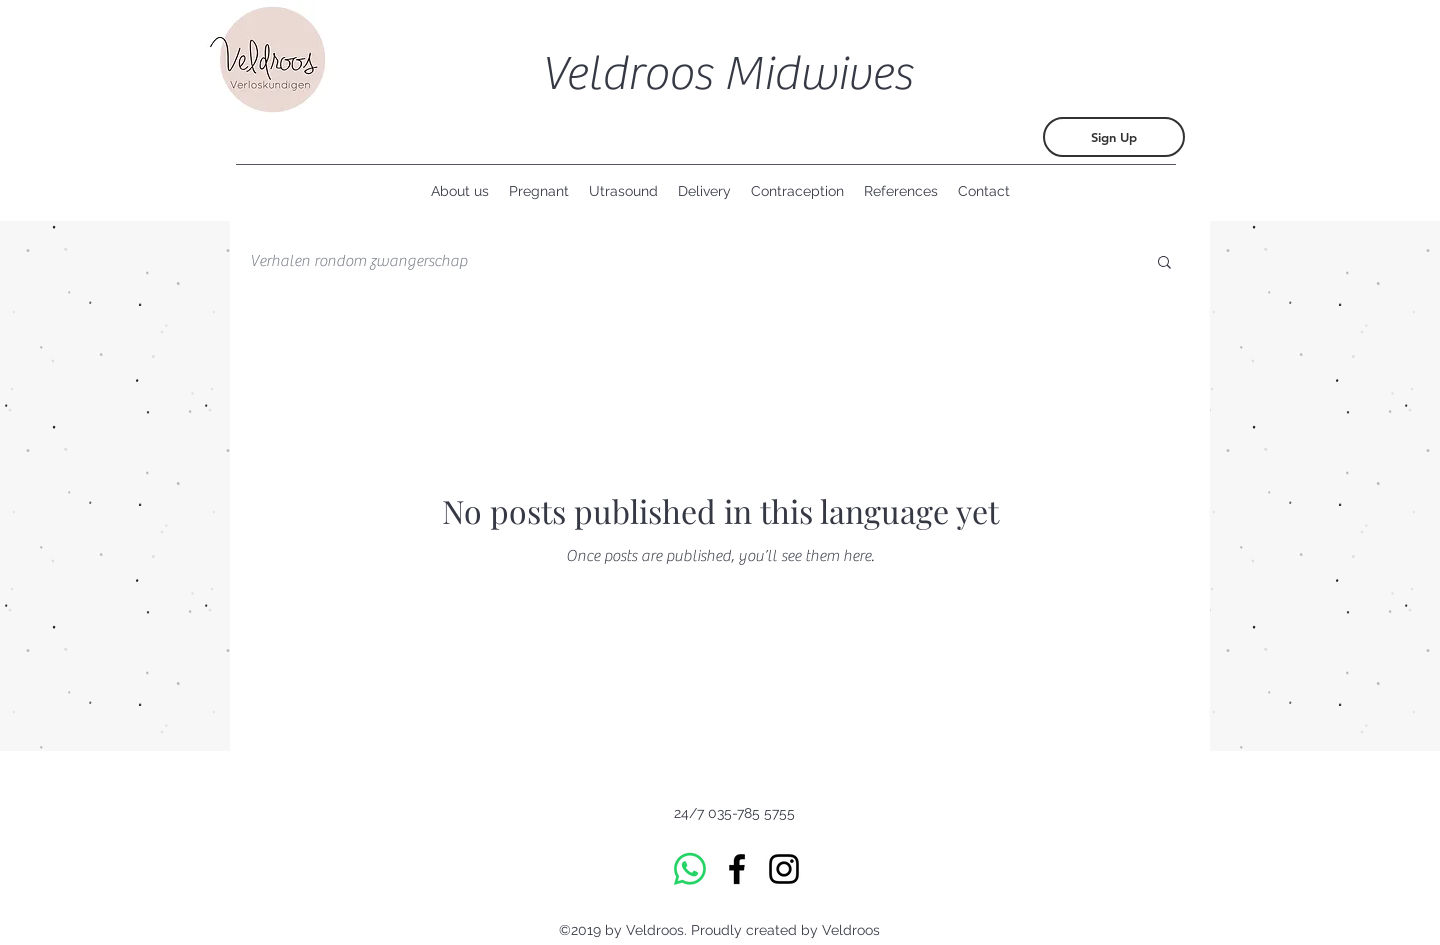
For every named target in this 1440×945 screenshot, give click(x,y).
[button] (1164, 263)
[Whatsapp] (690, 869)
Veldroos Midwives (726, 74)
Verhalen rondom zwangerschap (358, 261)
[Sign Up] (1114, 137)
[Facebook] (737, 869)
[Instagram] (784, 869)
